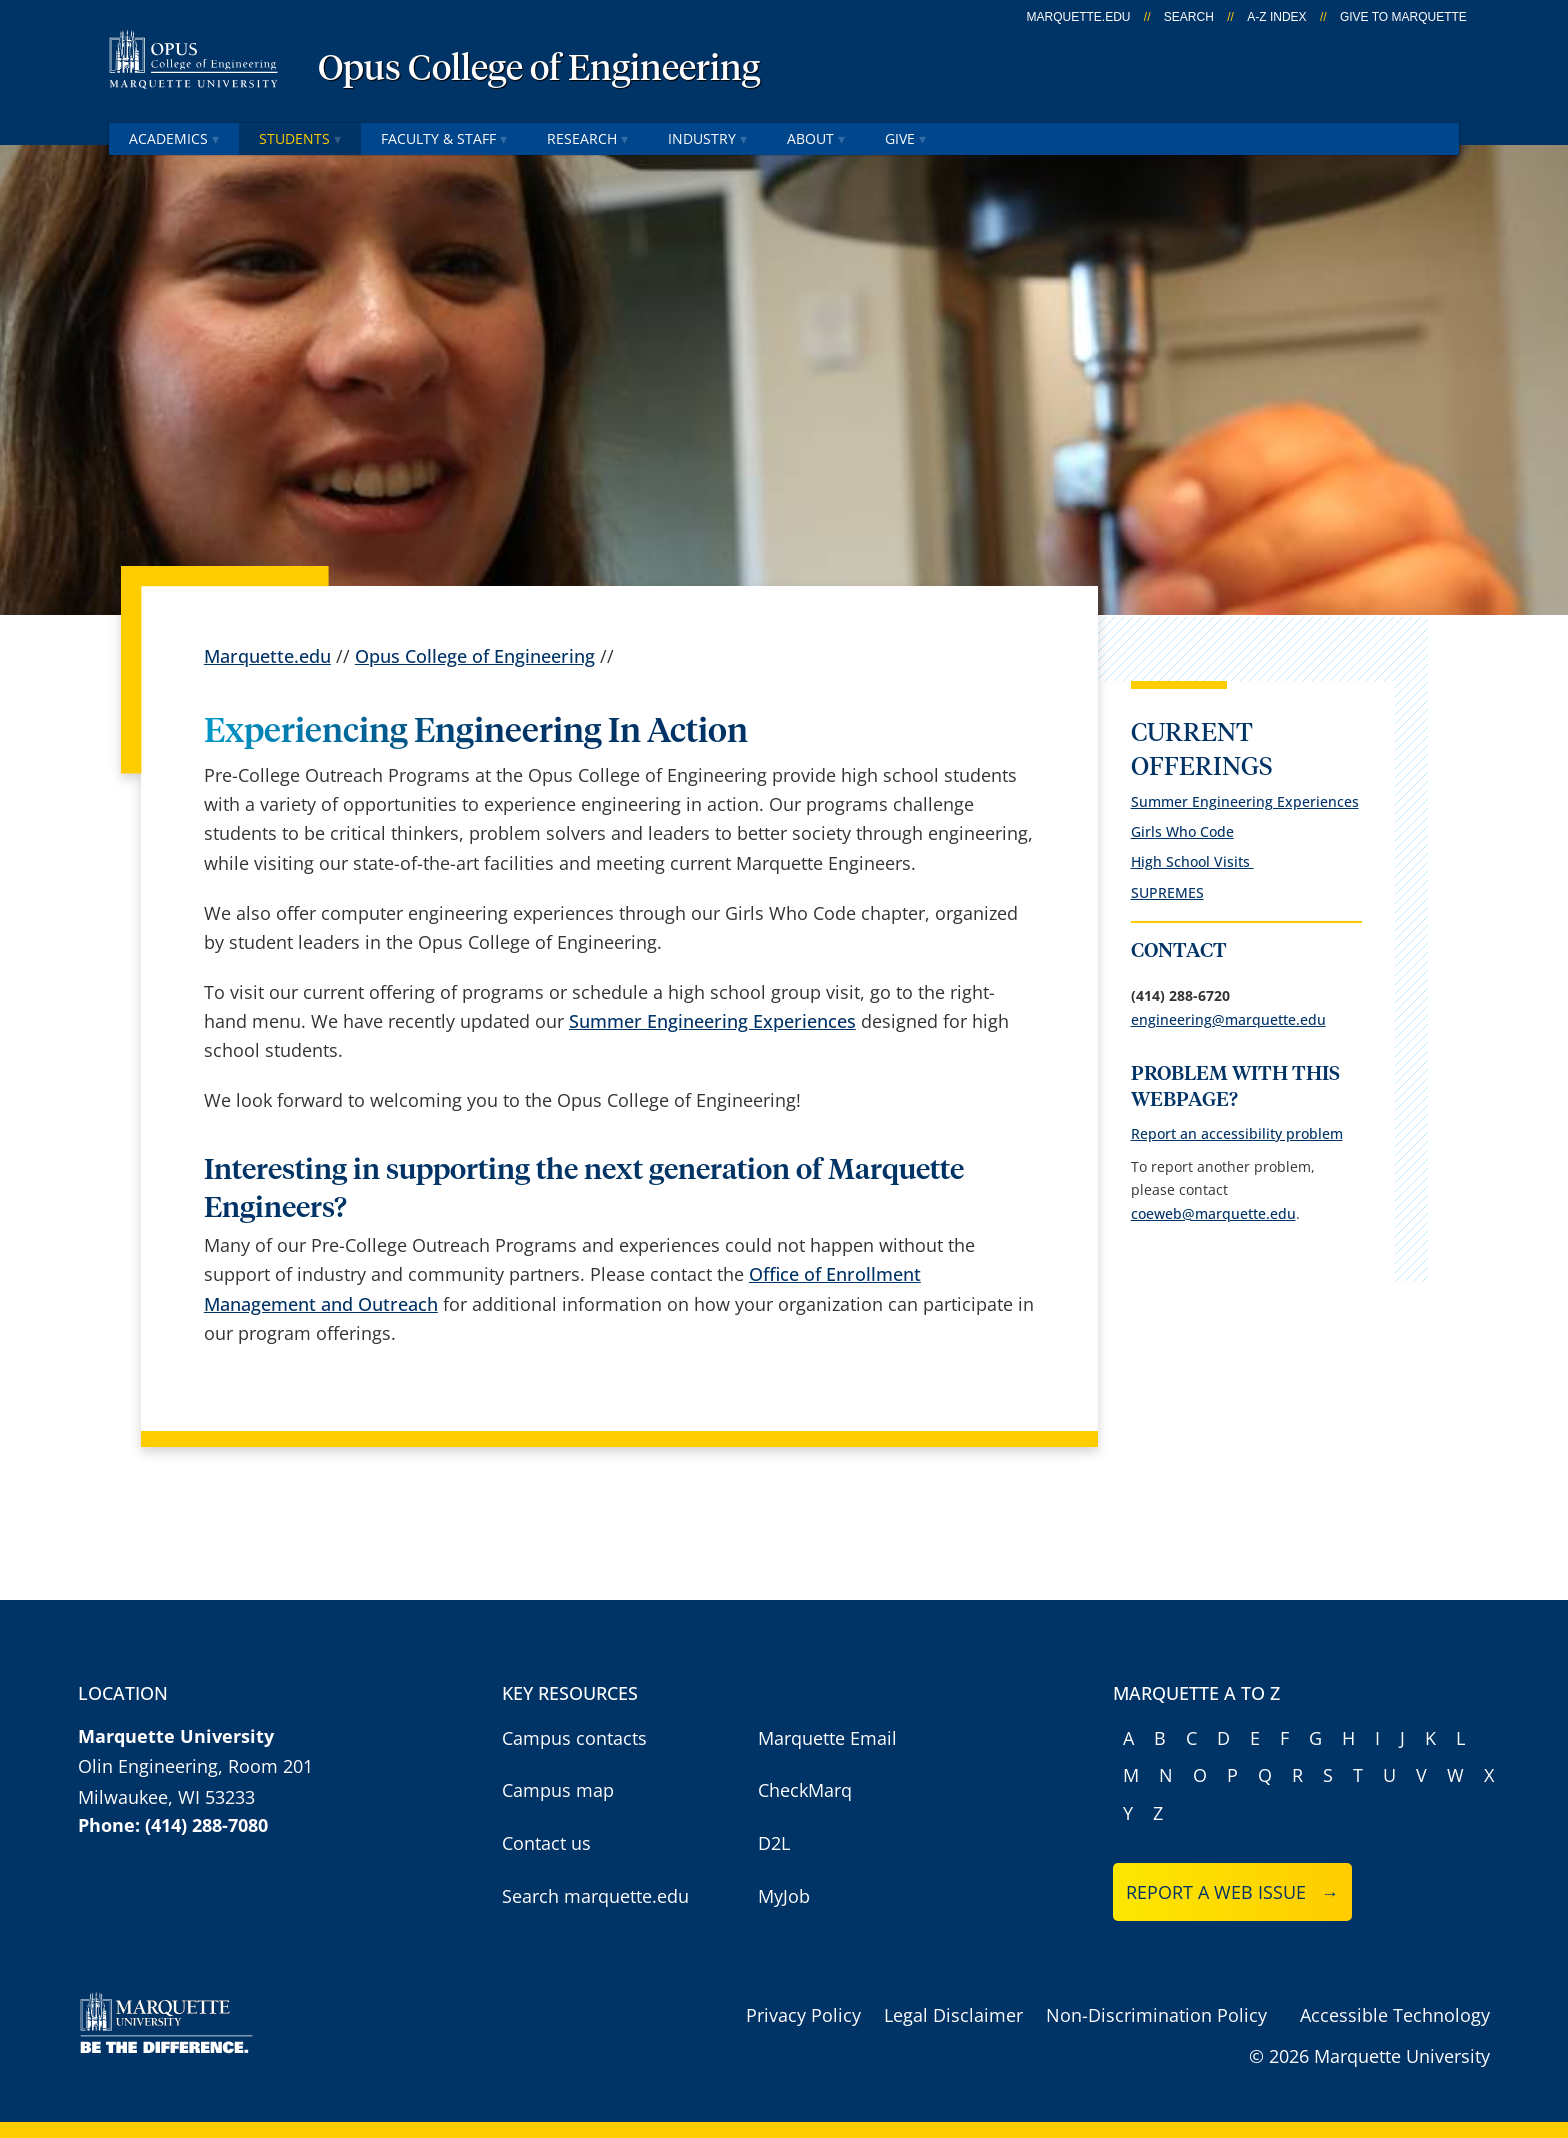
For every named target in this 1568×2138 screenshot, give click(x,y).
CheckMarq (805, 1790)
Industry (707, 138)
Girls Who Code (1182, 831)
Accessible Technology (1395, 2015)
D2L (774, 1843)
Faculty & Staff (444, 138)
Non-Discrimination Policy (1156, 2015)
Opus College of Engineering (539, 70)
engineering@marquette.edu (1228, 1019)
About (816, 138)
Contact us (546, 1843)
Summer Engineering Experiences (712, 1021)
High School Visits (1192, 861)
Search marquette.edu (595, 1896)
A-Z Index (1276, 17)
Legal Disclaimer (953, 2015)
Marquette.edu (267, 656)
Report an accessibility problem (1237, 1133)
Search (1189, 17)
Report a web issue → (1232, 1892)
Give (905, 138)
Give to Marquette (1403, 17)
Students (300, 138)
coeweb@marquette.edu (1213, 1213)
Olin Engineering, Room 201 (195, 1766)
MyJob (784, 1896)
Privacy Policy (803, 2015)
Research (587, 138)
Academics (174, 138)
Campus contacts (574, 1738)
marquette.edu (1079, 17)
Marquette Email (827, 1738)
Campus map (558, 1790)
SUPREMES (1167, 892)
